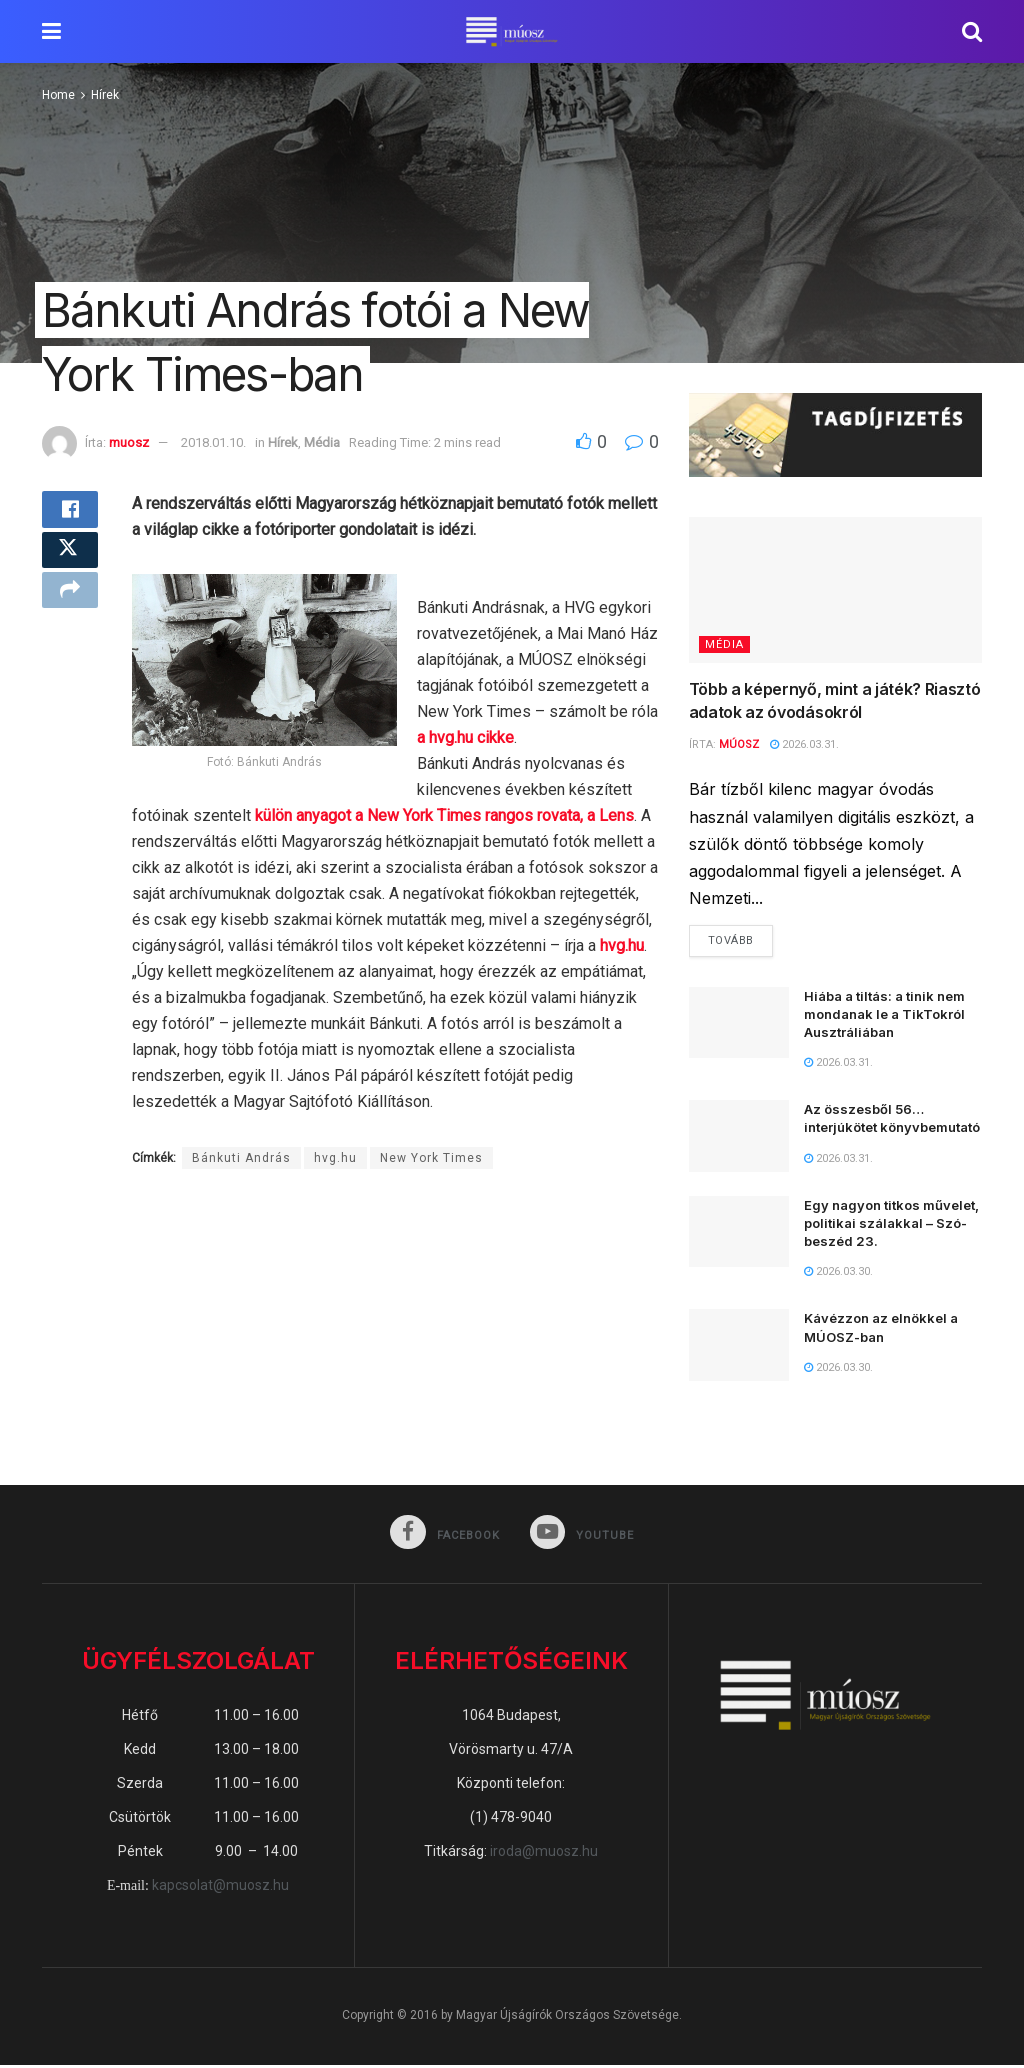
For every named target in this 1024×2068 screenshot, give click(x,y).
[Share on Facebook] (70, 515)
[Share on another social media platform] (70, 611)
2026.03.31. (804, 744)
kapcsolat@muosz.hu (220, 1889)
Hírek (105, 95)
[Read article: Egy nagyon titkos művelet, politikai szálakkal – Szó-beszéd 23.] (739, 1234)
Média (322, 442)
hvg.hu (622, 945)
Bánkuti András (241, 1158)
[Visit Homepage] (512, 32)
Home (58, 95)
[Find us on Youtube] (583, 1536)
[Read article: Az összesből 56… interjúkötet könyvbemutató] (739, 1139)
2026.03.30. (838, 1274)
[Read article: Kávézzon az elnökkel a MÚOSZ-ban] (739, 1348)
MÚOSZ (739, 744)
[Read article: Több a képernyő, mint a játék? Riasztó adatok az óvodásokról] (835, 590)
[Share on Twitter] (70, 563)
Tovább (740, 938)
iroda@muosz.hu (544, 1854)
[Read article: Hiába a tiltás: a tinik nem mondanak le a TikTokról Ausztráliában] (739, 1025)
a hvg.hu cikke (465, 737)
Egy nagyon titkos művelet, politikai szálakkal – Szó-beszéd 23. (891, 1225)
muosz (129, 442)
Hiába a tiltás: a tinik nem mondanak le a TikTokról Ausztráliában (884, 1016)
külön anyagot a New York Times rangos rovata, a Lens (444, 815)
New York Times (431, 1158)
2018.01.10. (213, 442)
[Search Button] (972, 31)
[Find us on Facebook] (444, 1536)
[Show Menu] (51, 31)
